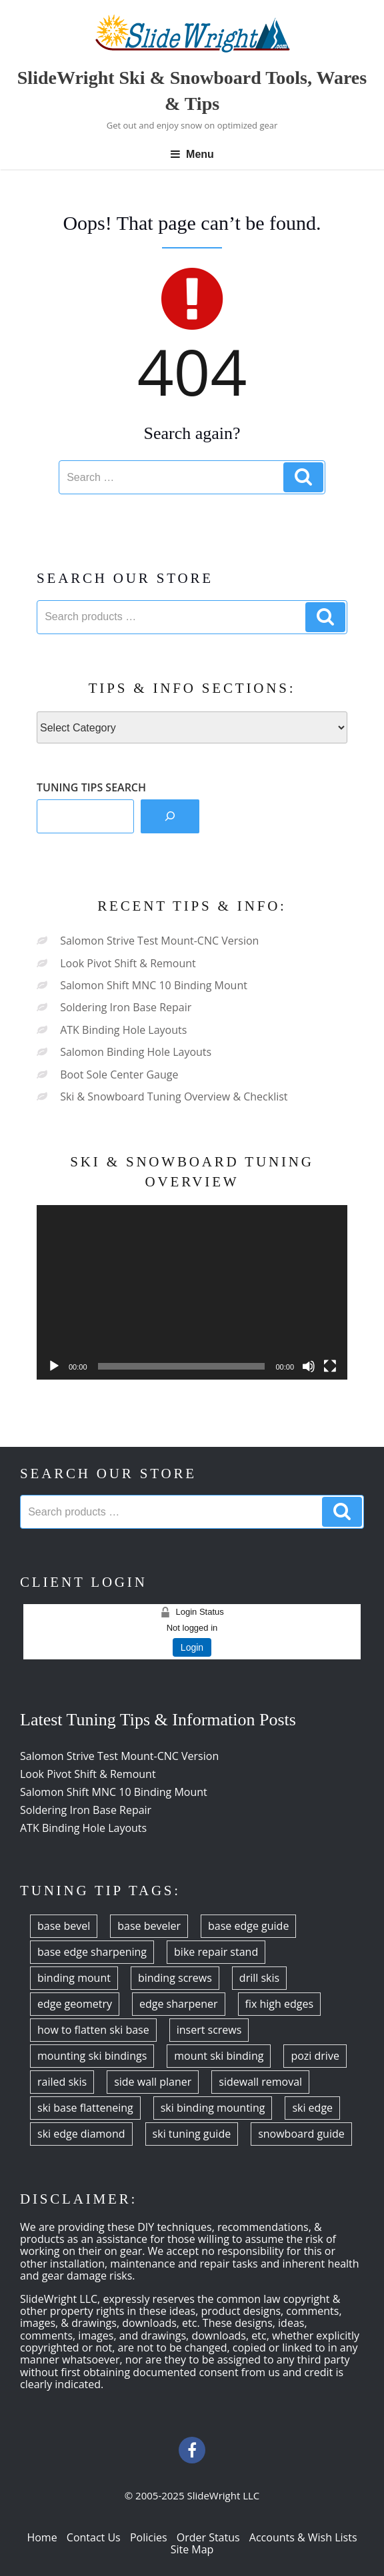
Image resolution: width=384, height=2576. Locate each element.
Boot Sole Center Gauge (119, 1074)
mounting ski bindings (92, 2055)
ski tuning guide (192, 2133)
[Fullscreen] (330, 1366)
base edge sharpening (92, 1951)
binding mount (74, 1977)
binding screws (175, 1977)
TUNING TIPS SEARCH (91, 787)
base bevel (63, 1926)
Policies (148, 2537)
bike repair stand (216, 1951)
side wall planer (152, 2081)
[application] (192, 1292)
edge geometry (74, 2003)
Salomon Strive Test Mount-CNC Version (159, 940)
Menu (192, 154)
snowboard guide (301, 2133)
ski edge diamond (81, 2133)
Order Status (208, 2537)
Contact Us (94, 2537)
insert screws (209, 2029)
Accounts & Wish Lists (303, 2537)
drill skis (259, 1977)
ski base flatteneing (85, 2107)
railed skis (62, 2081)
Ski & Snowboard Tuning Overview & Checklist (173, 1096)
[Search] (170, 816)
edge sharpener (178, 2003)
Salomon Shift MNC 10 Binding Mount (153, 985)
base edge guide (248, 1926)
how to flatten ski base (93, 2029)
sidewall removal (260, 2081)
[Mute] (308, 1366)
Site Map (192, 2549)
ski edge (312, 2107)
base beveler (149, 1926)
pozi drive (315, 2055)
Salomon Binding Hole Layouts (135, 1052)
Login (192, 1647)
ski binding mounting (213, 2107)
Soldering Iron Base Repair (125, 1007)
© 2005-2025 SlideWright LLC (192, 2495)
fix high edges (279, 2003)
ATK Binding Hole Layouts (123, 1030)
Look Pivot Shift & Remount (128, 963)
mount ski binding (218, 2055)
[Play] (54, 1366)
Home (42, 2537)
